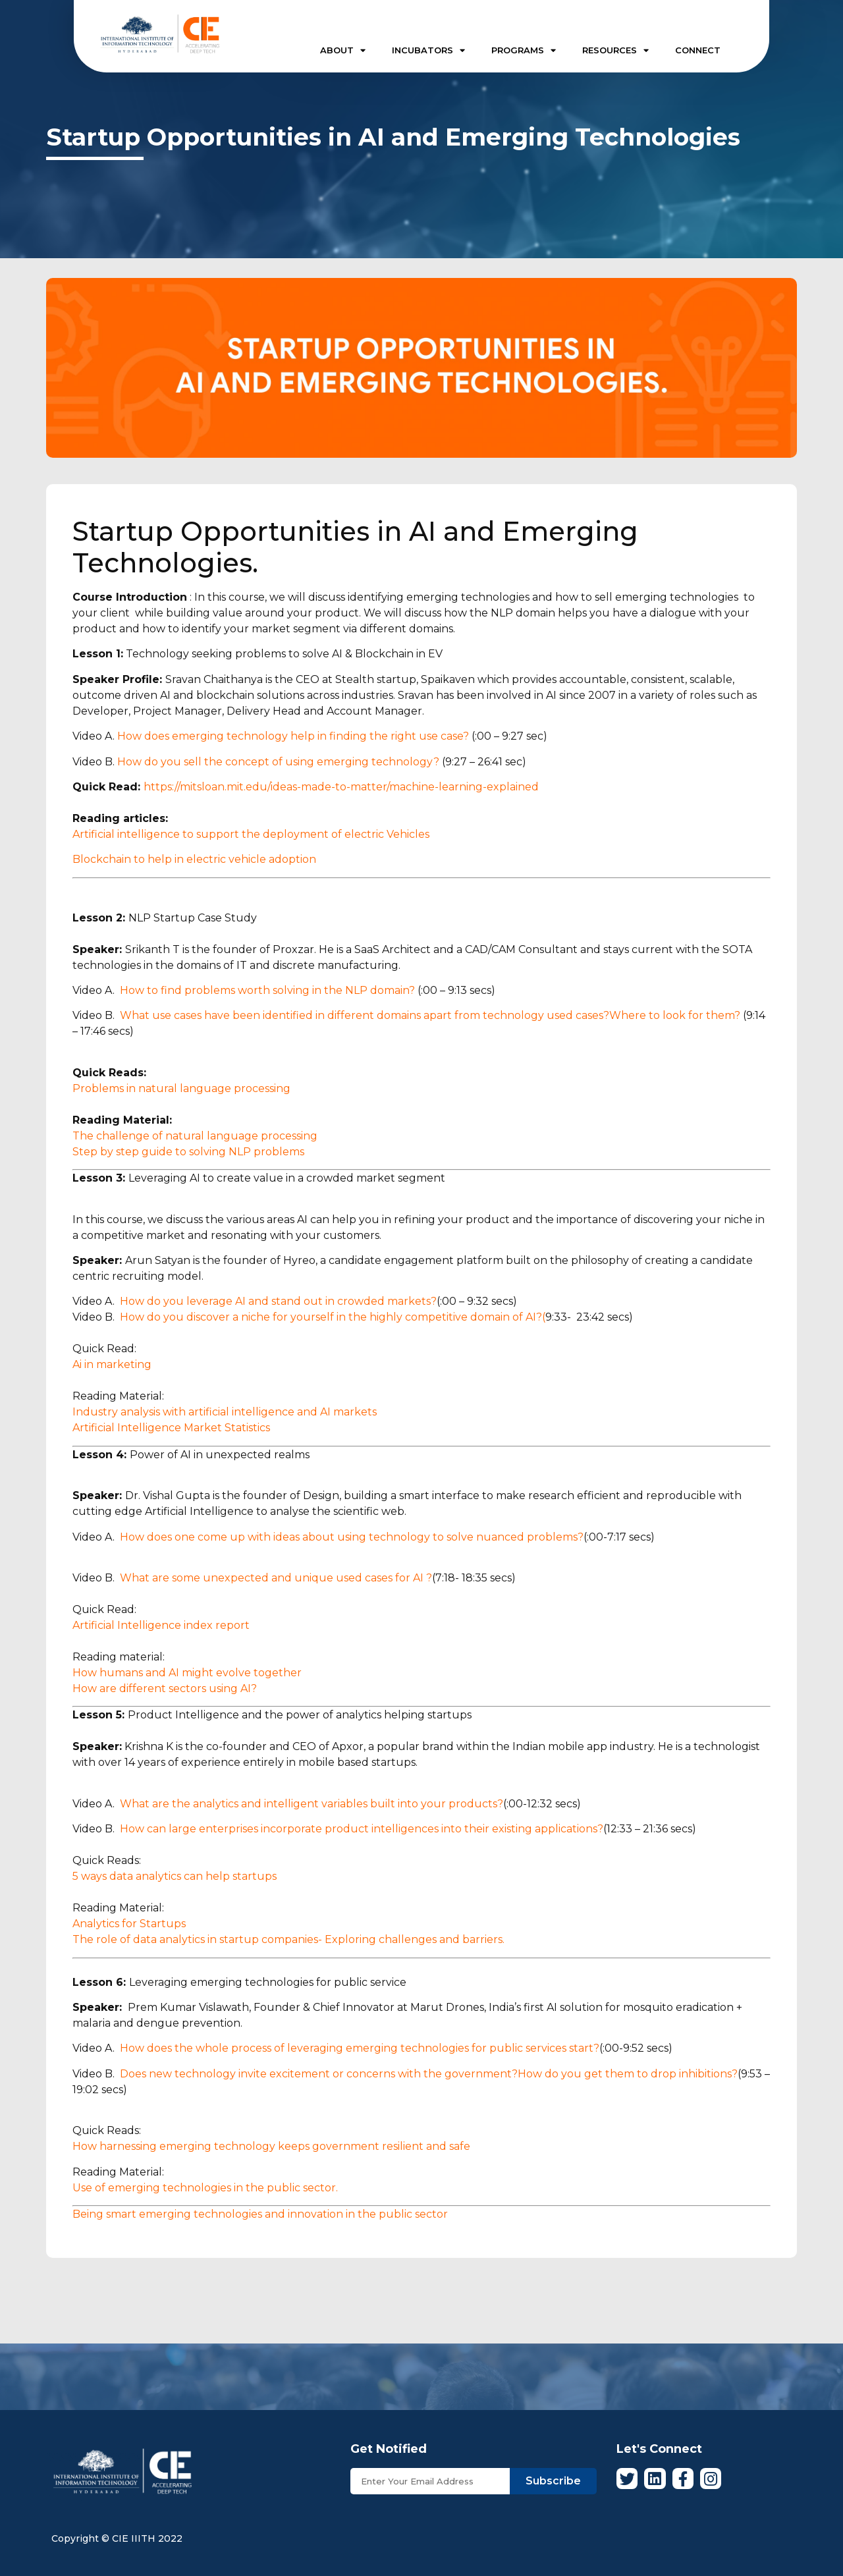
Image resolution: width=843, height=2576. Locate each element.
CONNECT (698, 50)
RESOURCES (615, 50)
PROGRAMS (523, 50)
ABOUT (343, 50)
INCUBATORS (428, 50)
